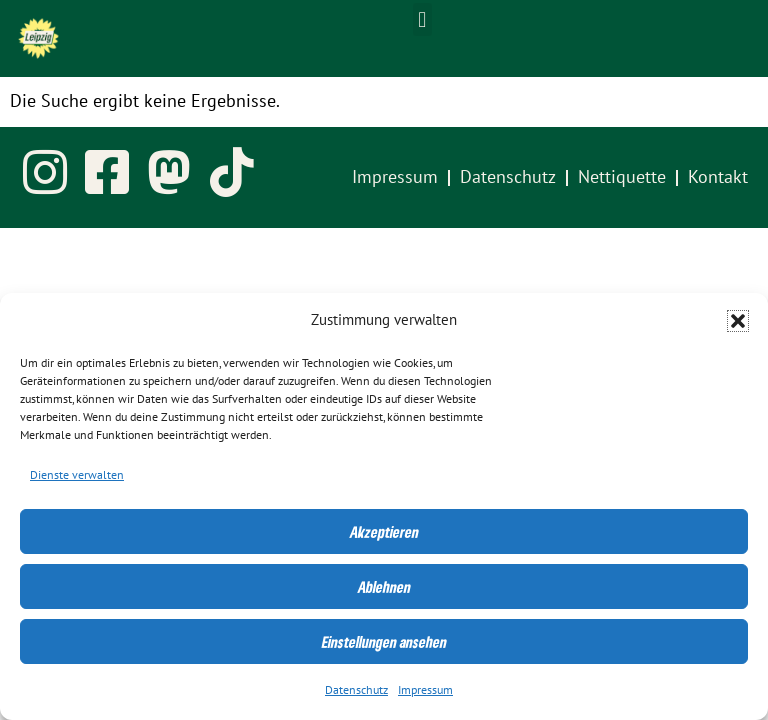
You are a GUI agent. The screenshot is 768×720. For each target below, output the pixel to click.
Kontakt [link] (718, 177)
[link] (38, 38)
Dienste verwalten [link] (77, 475)
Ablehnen (384, 587)
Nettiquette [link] (622, 177)
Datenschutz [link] (356, 690)
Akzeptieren (384, 532)
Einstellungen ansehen (384, 642)
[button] (738, 321)
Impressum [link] (425, 690)
